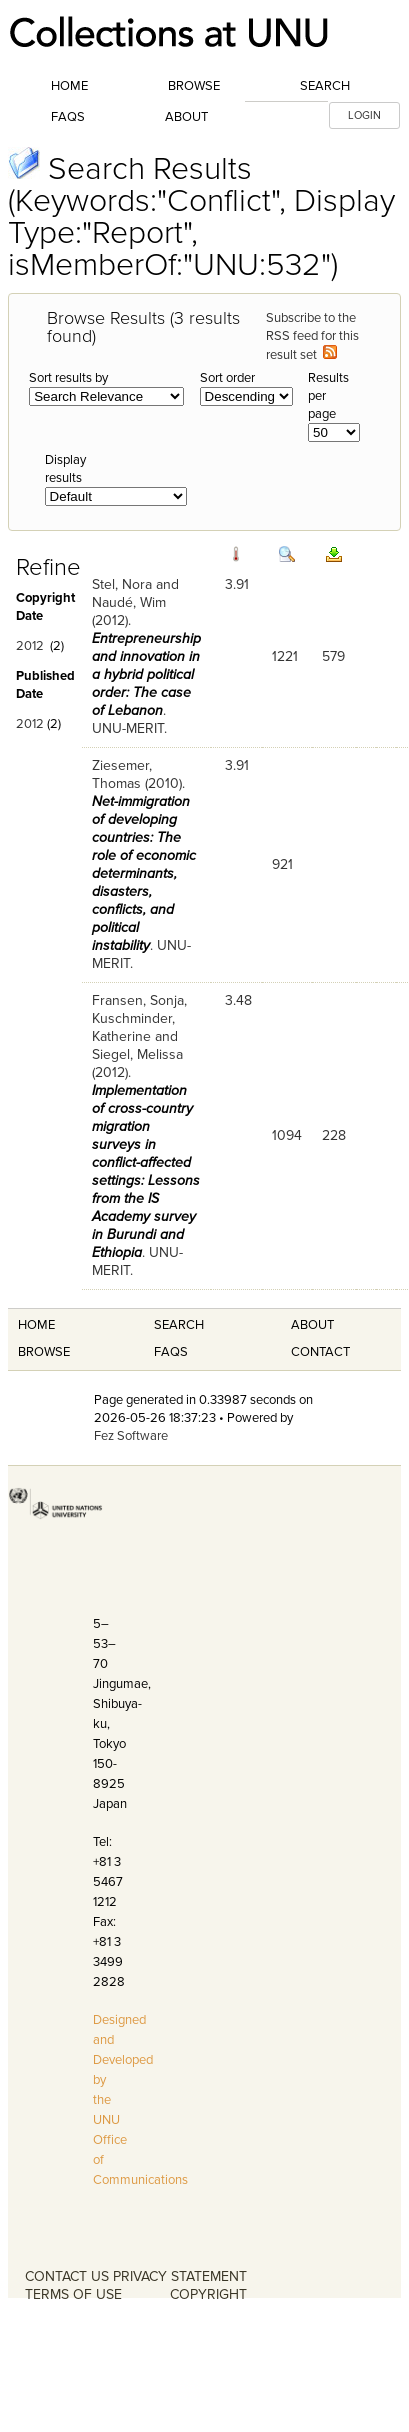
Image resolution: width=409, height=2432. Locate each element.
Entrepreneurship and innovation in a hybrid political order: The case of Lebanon (146, 674)
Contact (320, 1352)
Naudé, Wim (129, 602)
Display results (65, 469)
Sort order (227, 378)
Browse (194, 86)
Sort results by (68, 378)
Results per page (328, 396)
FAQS (171, 1352)
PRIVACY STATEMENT (180, 2276)
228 (334, 1135)
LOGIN (364, 115)
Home (69, 86)
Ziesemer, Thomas (122, 774)
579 (333, 656)
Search (325, 86)
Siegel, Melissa (137, 1054)
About (186, 117)
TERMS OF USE (73, 2294)
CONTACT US (67, 2276)
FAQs (68, 117)
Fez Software (131, 1436)
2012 (30, 646)
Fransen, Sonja (138, 1000)
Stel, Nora (122, 584)
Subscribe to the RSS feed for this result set (312, 336)
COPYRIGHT (208, 2294)
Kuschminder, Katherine (133, 1027)
